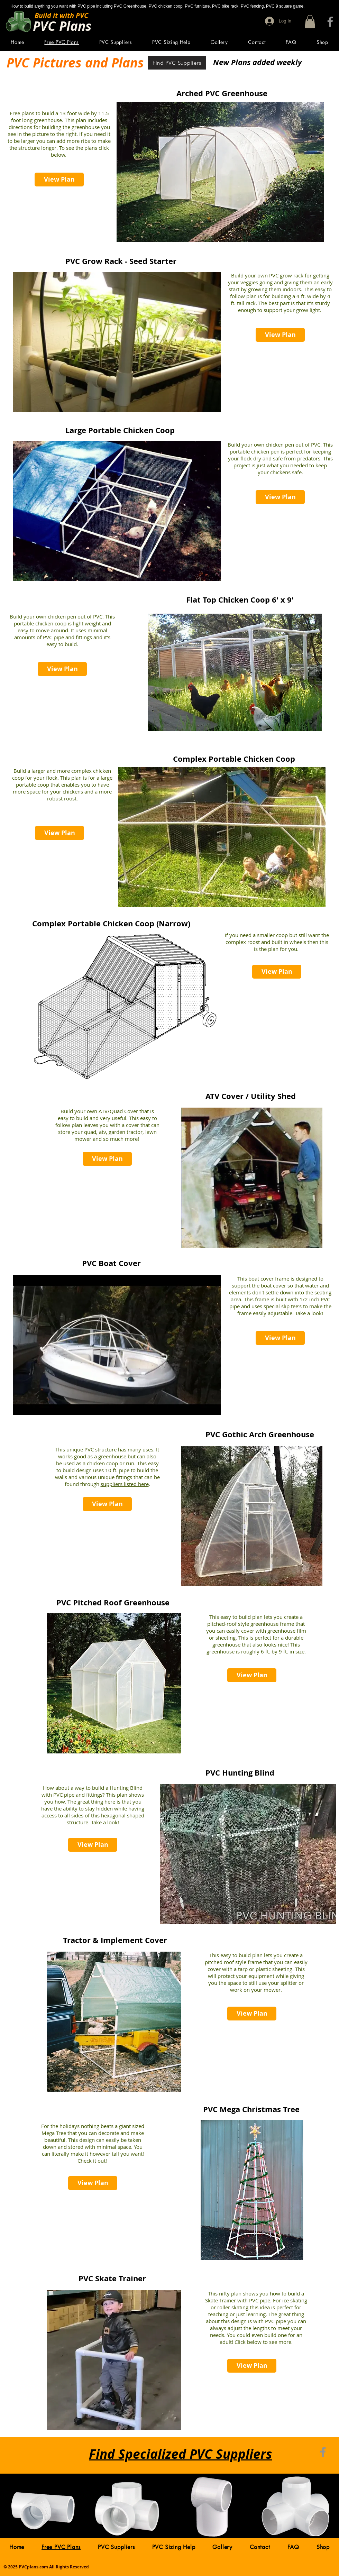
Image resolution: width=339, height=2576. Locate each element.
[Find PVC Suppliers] (177, 63)
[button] (309, 21)
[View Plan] (59, 179)
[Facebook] (330, 21)
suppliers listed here (125, 1483)
